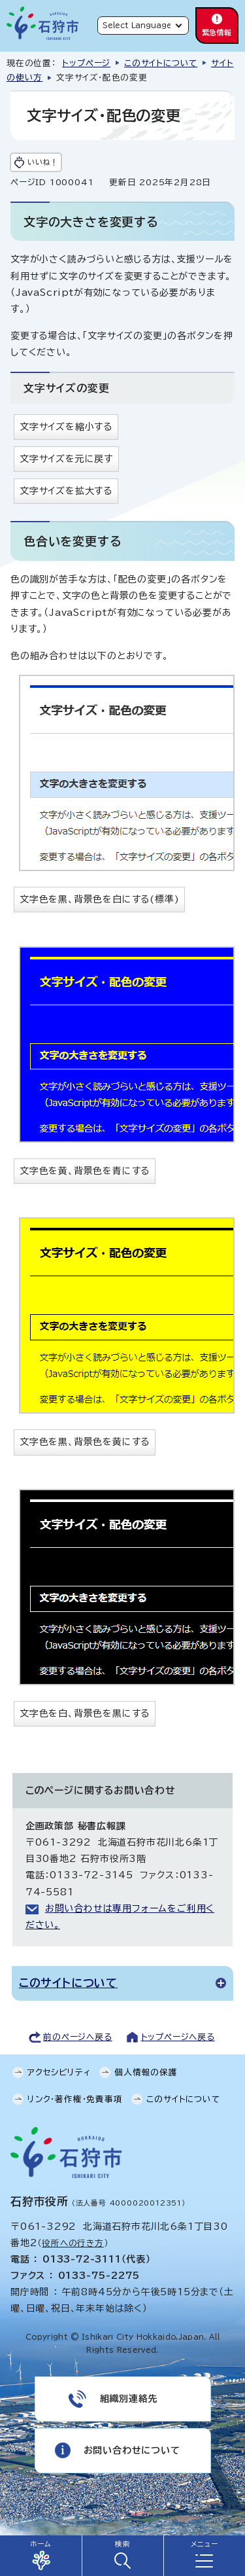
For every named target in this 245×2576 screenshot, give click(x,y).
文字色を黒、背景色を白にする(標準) (99, 899)
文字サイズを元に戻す (66, 458)
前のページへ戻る (77, 2037)
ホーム (40, 2544)
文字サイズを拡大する (66, 490)
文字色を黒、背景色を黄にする (85, 1441)
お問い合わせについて (132, 2450)
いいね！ (42, 162)
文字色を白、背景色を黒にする (85, 1713)
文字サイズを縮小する (66, 426)
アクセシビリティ (58, 2072)
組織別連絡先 (129, 2398)
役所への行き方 (73, 2243)
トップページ (86, 63)
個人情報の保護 (146, 2072)
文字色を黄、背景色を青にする (85, 1170)
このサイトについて (160, 63)
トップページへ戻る (178, 2037)
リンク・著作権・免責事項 (75, 2099)
